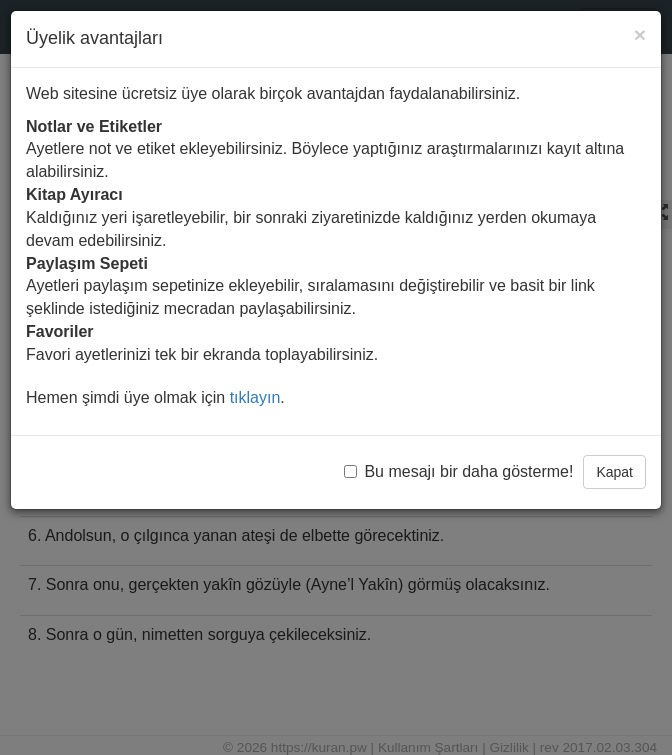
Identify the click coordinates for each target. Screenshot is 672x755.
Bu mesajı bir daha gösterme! (458, 471)
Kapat (614, 472)
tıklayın (255, 397)
